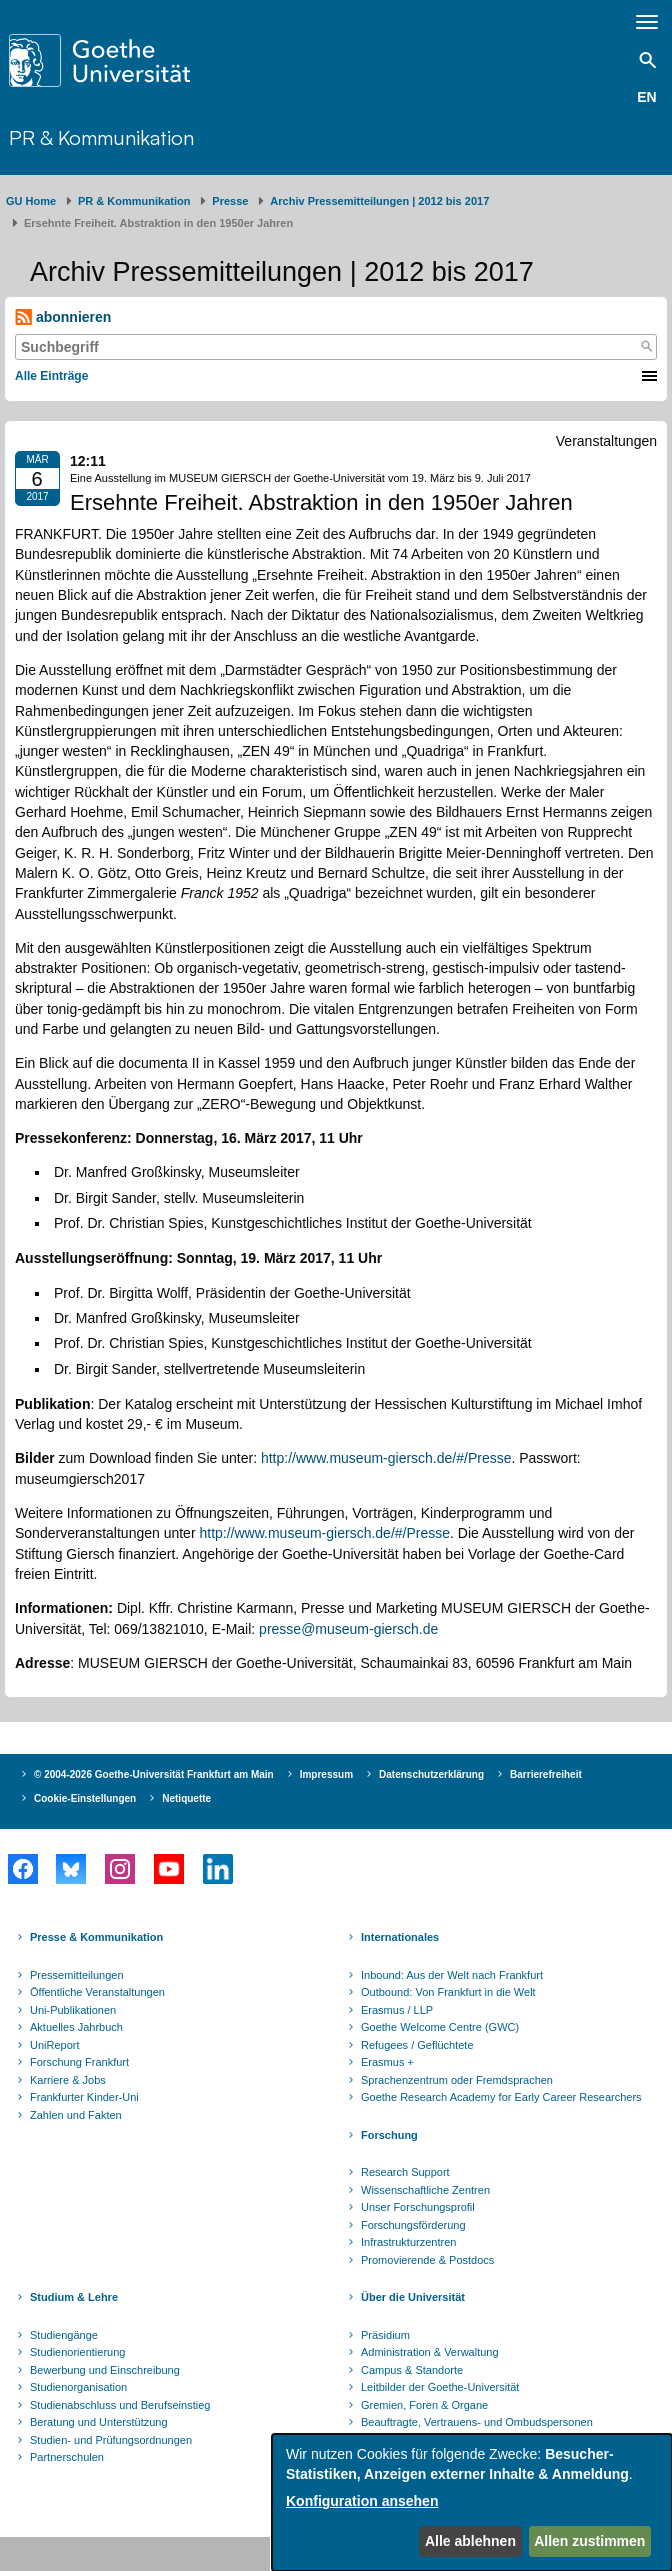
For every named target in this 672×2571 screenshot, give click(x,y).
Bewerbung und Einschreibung (105, 2370)
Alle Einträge (51, 376)
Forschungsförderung (413, 2225)
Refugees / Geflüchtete (417, 2045)
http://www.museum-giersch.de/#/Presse (386, 1458)
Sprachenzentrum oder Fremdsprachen (457, 2080)
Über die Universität (413, 2297)
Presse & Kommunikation (96, 1937)
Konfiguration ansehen (362, 2501)
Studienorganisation (78, 2387)
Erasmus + (387, 2062)
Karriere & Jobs (68, 2080)
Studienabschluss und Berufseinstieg (120, 2405)
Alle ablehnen (470, 2541)
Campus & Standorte (412, 2370)
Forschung (389, 2135)
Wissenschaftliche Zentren (425, 2190)
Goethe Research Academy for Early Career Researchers (501, 2097)
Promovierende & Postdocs (427, 2260)
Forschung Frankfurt (79, 2062)
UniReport (55, 2045)
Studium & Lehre (74, 2297)
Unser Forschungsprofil (418, 2207)
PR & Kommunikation (101, 137)
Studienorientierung (77, 2352)
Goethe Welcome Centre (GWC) (440, 2027)
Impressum (326, 1774)
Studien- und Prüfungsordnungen (111, 2440)
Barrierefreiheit (546, 1774)
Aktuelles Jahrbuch (76, 2027)
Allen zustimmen (589, 2541)
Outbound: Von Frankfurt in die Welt (448, 1992)
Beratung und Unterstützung (99, 2422)
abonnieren (63, 317)
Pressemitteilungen (77, 1975)
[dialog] (472, 2502)
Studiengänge (64, 2335)
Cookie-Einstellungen (85, 1798)
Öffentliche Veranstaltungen (97, 1992)
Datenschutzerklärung (431, 1774)
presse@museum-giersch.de (348, 1629)
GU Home (31, 201)
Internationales (400, 1937)
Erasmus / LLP (397, 2010)
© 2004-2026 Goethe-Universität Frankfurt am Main (154, 1774)
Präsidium (385, 2335)
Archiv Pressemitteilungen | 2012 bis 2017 (379, 201)
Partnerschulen (67, 2457)
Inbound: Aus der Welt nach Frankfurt (452, 1975)
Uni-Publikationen (73, 2010)
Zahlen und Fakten (76, 2115)
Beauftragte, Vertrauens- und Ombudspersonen (477, 2422)
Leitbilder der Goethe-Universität (440, 2387)
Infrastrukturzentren (408, 2242)
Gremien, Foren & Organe (424, 2405)
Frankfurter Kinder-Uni (84, 2097)
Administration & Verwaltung (430, 2352)
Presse (230, 201)
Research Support (405, 2172)
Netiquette (186, 1798)
